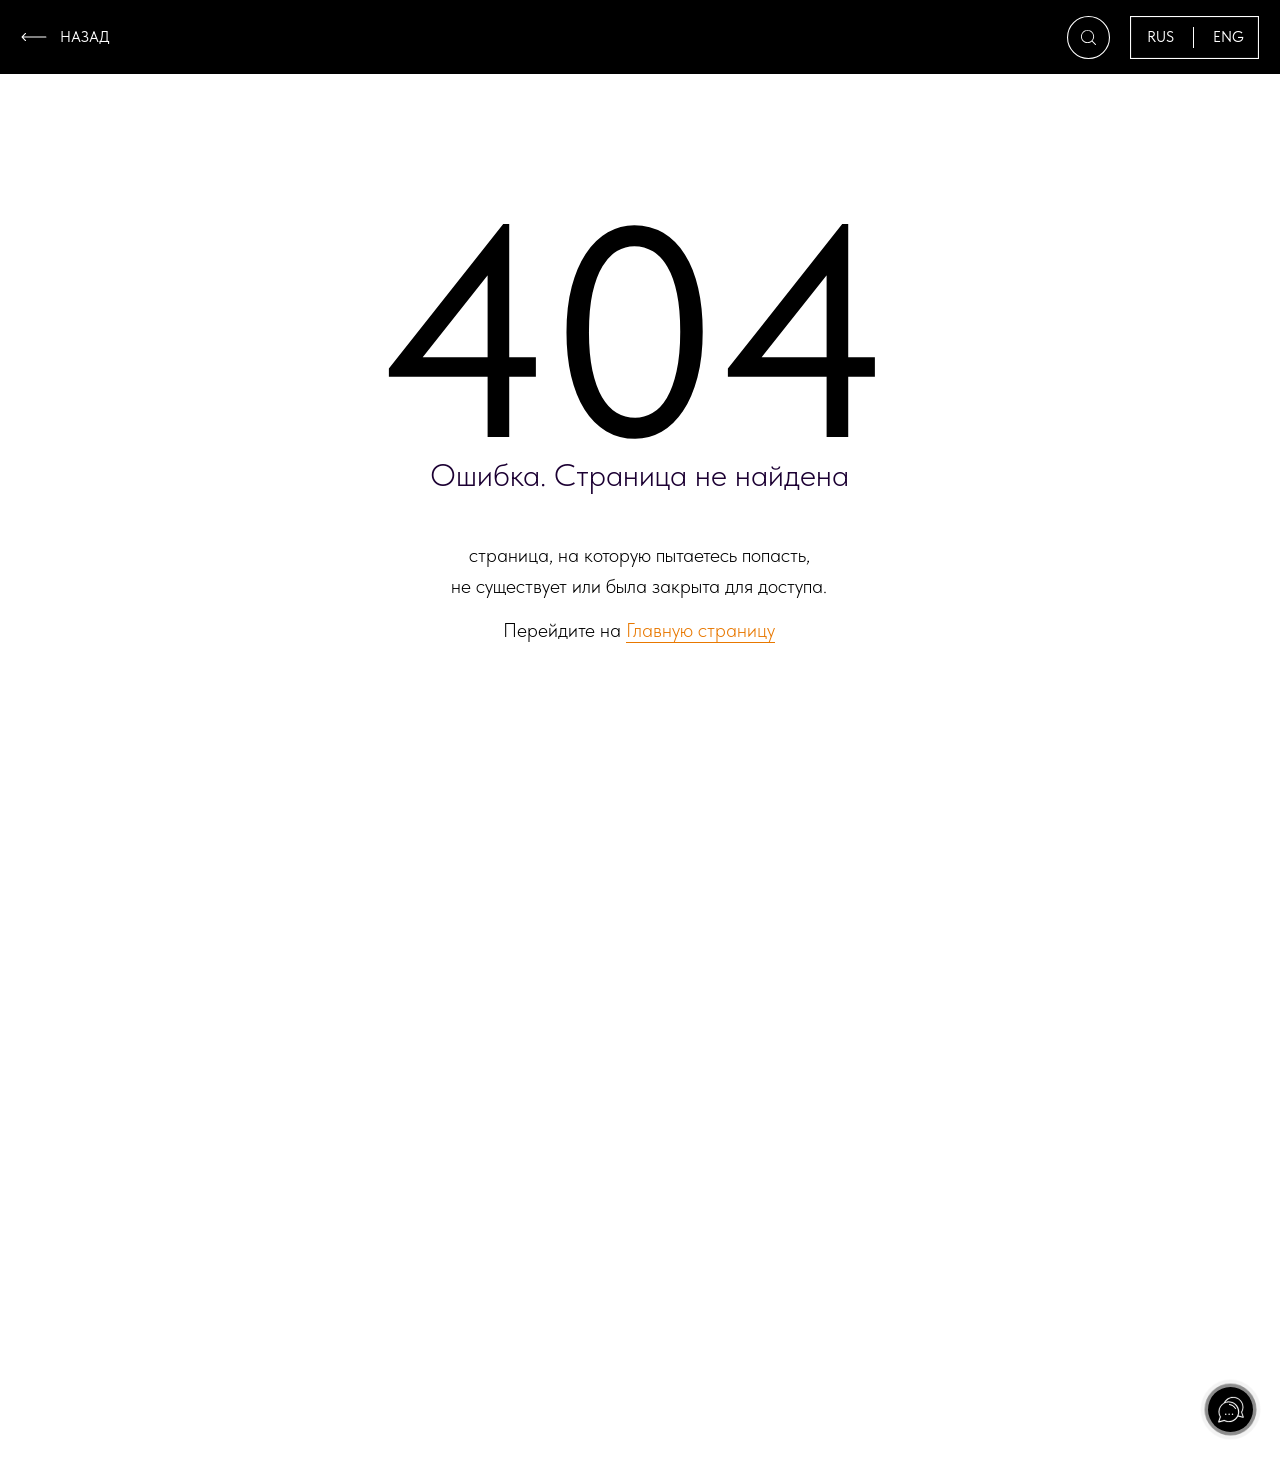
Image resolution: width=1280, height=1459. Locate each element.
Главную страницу (700, 630)
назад (85, 37)
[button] (1088, 37)
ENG (1228, 37)
